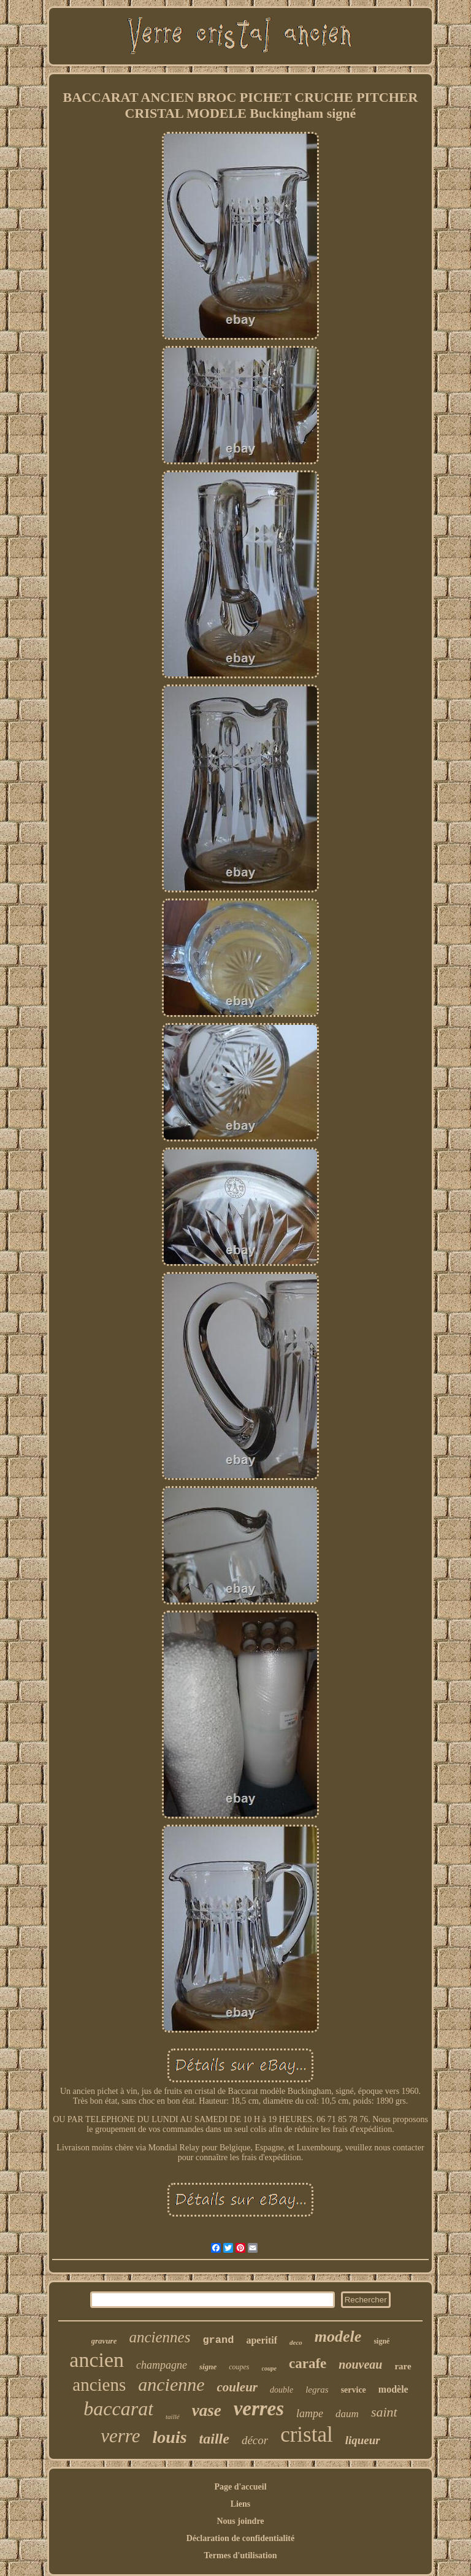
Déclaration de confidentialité (240, 2538)
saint (384, 2412)
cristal (306, 2435)
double (281, 2389)
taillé (173, 2416)
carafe (307, 2363)
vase (206, 2410)
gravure (104, 2340)
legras (317, 2389)
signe (207, 2366)
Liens (241, 2504)
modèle (393, 2389)
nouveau (360, 2364)
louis (170, 2437)
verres (259, 2409)
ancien (96, 2359)
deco (295, 2342)
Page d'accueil (240, 2486)
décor (255, 2440)
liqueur (362, 2440)
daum (347, 2414)
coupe (269, 2368)
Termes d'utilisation (240, 2555)
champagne (161, 2365)
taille (214, 2439)
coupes (239, 2367)
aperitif (261, 2340)
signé (381, 2341)
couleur (237, 2387)
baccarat (118, 2409)
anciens (99, 2384)
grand (218, 2340)
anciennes (159, 2337)
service (353, 2389)
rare (402, 2366)
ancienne (171, 2384)
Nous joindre (240, 2521)
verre (120, 2436)
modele (338, 2336)
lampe (309, 2413)
